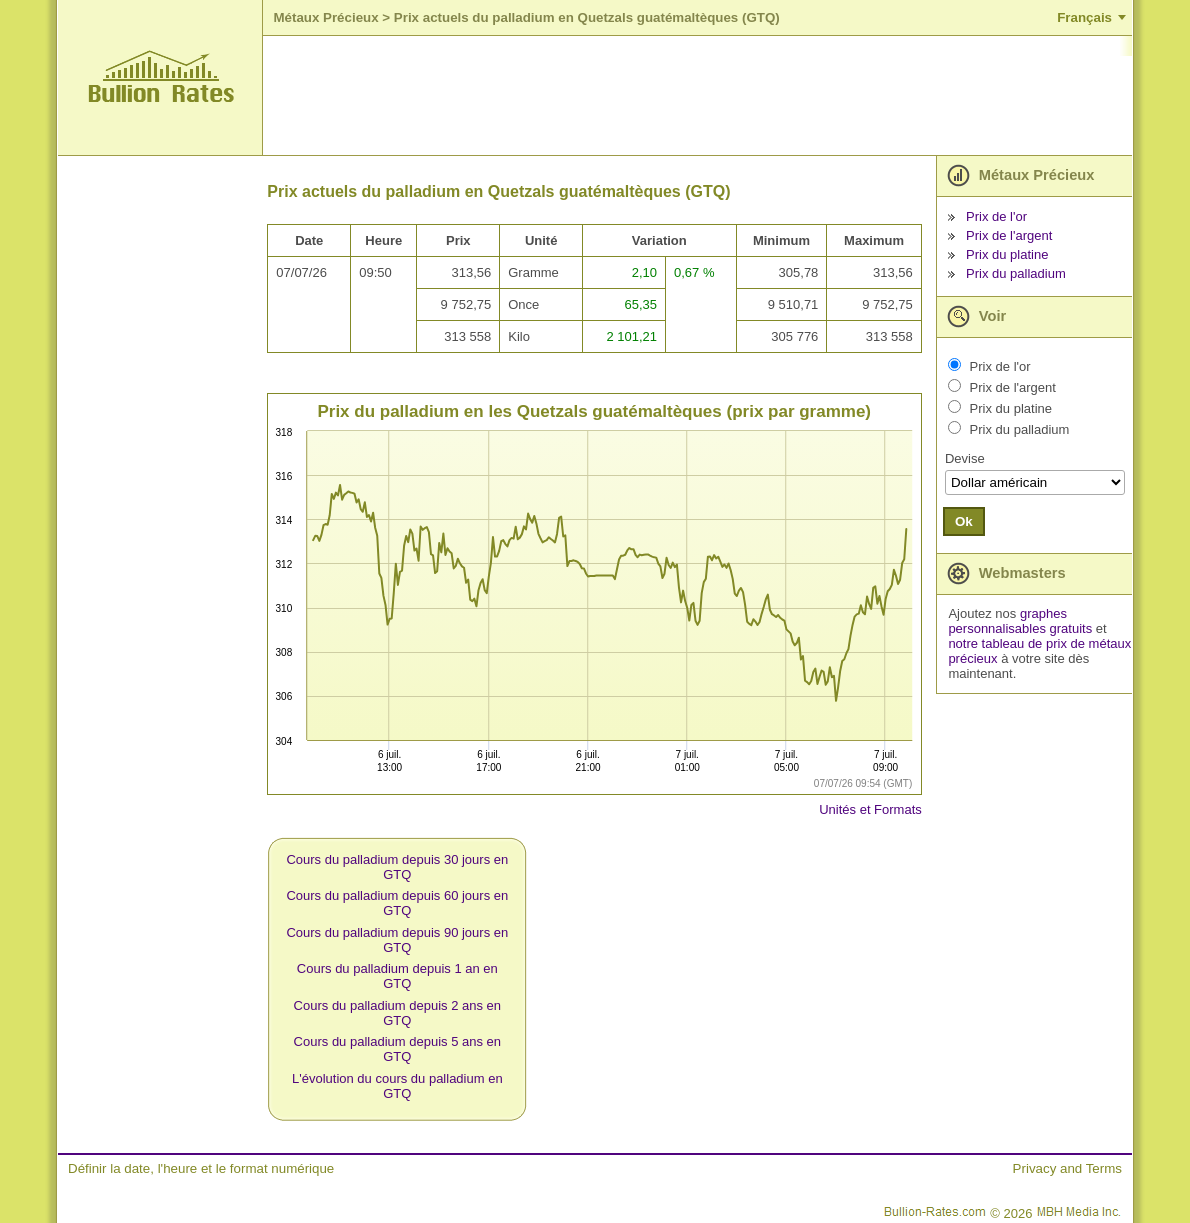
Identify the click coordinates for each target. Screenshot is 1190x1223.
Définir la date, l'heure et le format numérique (201, 1168)
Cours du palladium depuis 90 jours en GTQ (397, 940)
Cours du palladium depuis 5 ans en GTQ (397, 1049)
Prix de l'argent (1009, 235)
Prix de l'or (996, 216)
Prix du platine (1007, 254)
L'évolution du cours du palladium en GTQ (397, 1086)
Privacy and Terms (1067, 1168)
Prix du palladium (1016, 273)
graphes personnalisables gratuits (1020, 621)
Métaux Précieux (325, 17)
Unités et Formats (870, 809)
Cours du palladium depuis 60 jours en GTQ (397, 903)
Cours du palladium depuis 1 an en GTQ (397, 976)
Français (1084, 17)
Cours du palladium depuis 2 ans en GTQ (397, 1013)
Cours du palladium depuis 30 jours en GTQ (397, 867)
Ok (964, 521)
